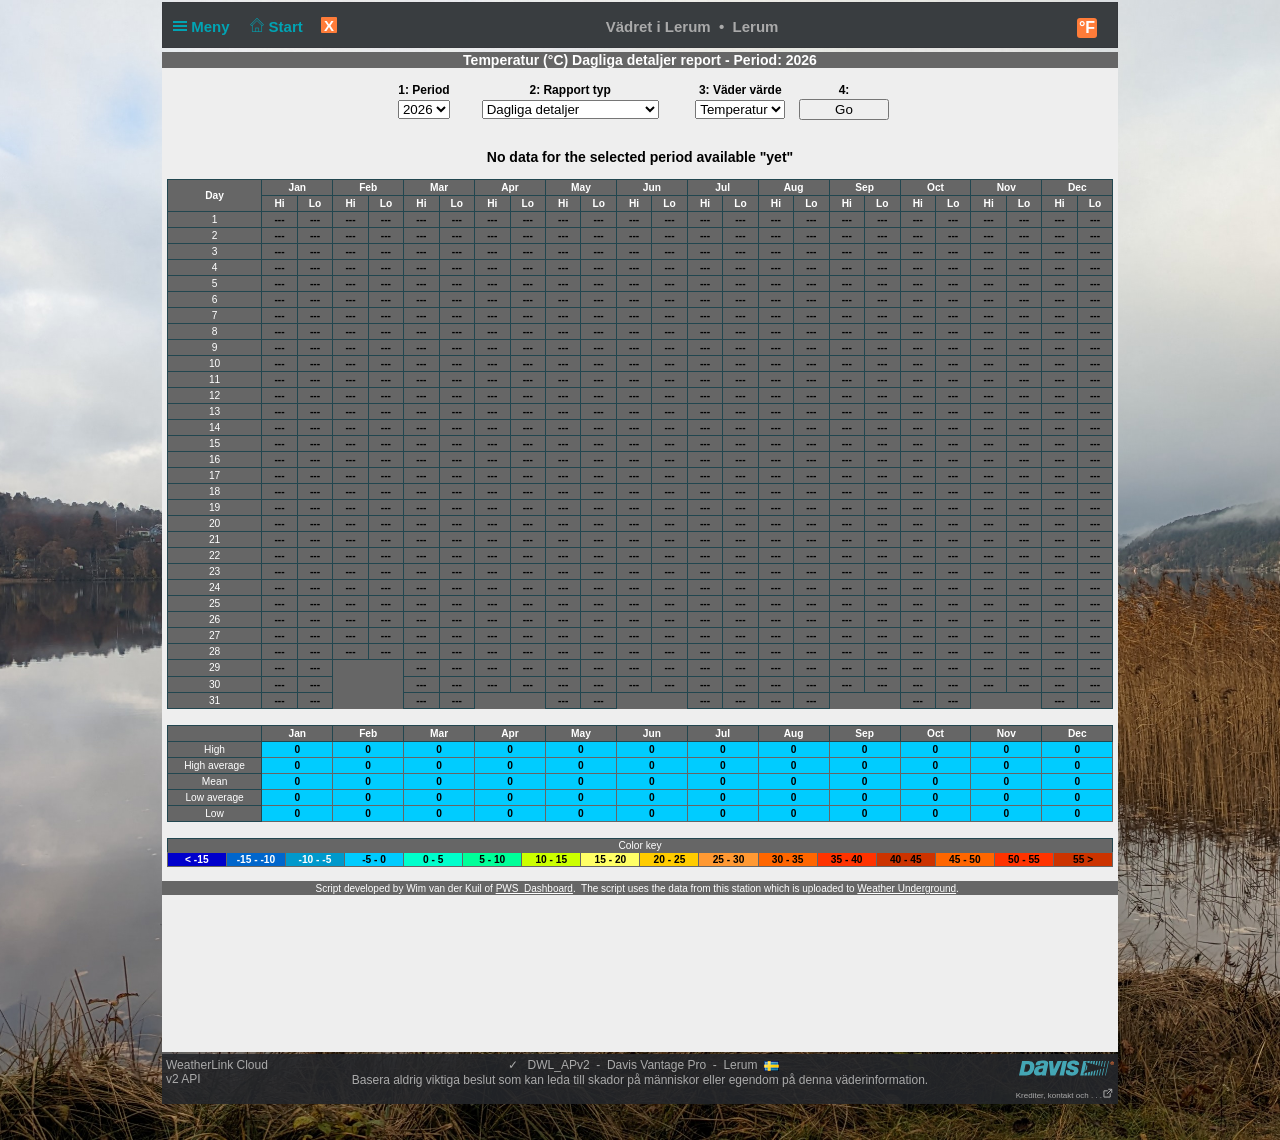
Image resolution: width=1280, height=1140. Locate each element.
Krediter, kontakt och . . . (1065, 1095)
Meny (205, 26)
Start (274, 26)
